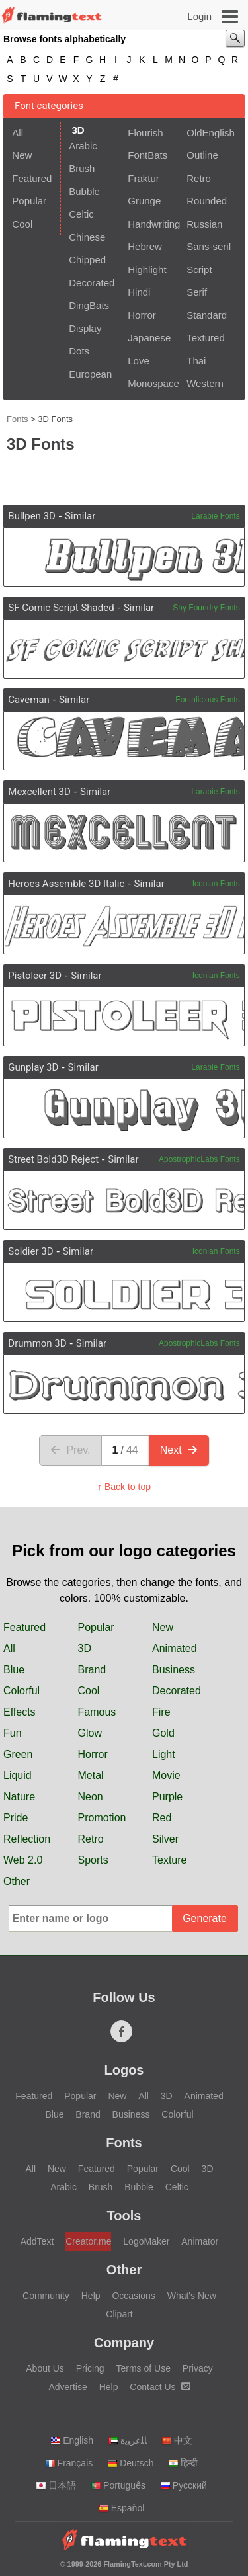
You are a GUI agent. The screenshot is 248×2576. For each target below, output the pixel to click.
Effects (19, 1712)
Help (91, 2295)
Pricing (90, 2368)
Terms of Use (143, 2368)
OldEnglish (210, 132)
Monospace (153, 383)
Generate (205, 1918)
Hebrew (145, 246)
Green (17, 1754)
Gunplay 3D (33, 1067)
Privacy (198, 2368)
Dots (79, 350)
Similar (80, 516)
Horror (142, 315)
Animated (174, 1648)
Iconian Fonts (216, 883)
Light (163, 1754)
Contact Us (160, 2387)
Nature (19, 1796)
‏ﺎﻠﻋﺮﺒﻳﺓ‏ (127, 2440)
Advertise (67, 2387)
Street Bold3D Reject (53, 1159)
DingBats (89, 305)
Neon (90, 1796)
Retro (198, 178)
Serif (196, 292)
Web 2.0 (22, 1860)
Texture (169, 1860)
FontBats (147, 155)
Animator (199, 2241)
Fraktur (143, 178)
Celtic (81, 214)
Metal (91, 1775)
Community (45, 2295)
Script (199, 269)
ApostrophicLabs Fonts (199, 1159)
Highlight (147, 269)
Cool (22, 223)
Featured (32, 178)
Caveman (29, 700)
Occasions (133, 2295)
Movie (166, 1775)
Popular (29, 200)
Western (205, 383)
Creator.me (88, 2241)
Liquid (17, 1775)
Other (16, 1881)
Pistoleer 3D (35, 975)
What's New (191, 2295)
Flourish (145, 132)
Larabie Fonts (215, 515)
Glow (90, 1733)
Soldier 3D (30, 1251)
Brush (82, 168)
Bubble (84, 191)
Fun (12, 1733)
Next (179, 1450)
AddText (37, 2241)
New (22, 155)
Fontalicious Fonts (207, 699)
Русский (183, 2485)
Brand (92, 1669)
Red (161, 1817)
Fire (161, 1712)
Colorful (21, 1690)
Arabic (83, 145)
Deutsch (130, 2463)
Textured (205, 337)
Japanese (149, 337)
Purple (167, 1796)
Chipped (87, 259)
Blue (13, 1669)
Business (173, 1669)
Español (122, 2508)
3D (84, 1648)
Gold (163, 1733)
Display (85, 328)
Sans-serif (208, 246)
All (17, 132)
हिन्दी (183, 2463)
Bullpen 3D (32, 516)
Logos (124, 2070)
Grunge (144, 200)
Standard (206, 315)
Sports (93, 1860)
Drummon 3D (37, 1343)
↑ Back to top (124, 1486)
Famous (97, 1712)
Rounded (206, 200)
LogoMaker (146, 2241)
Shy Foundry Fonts (206, 607)
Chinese (87, 237)
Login (199, 16)
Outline (202, 155)
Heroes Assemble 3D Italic (66, 884)
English (71, 2440)
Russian (204, 223)
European (90, 374)
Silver (165, 1839)
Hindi (139, 292)
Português (118, 2485)
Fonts (17, 419)
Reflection (26, 1839)
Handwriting (153, 223)
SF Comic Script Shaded (61, 608)
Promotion (102, 1817)
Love (138, 360)
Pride (15, 1817)
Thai (196, 360)
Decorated (91, 282)
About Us (45, 2368)
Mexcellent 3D (39, 792)
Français (69, 2463)
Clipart (119, 2314)
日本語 (56, 2485)
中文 (176, 2440)
